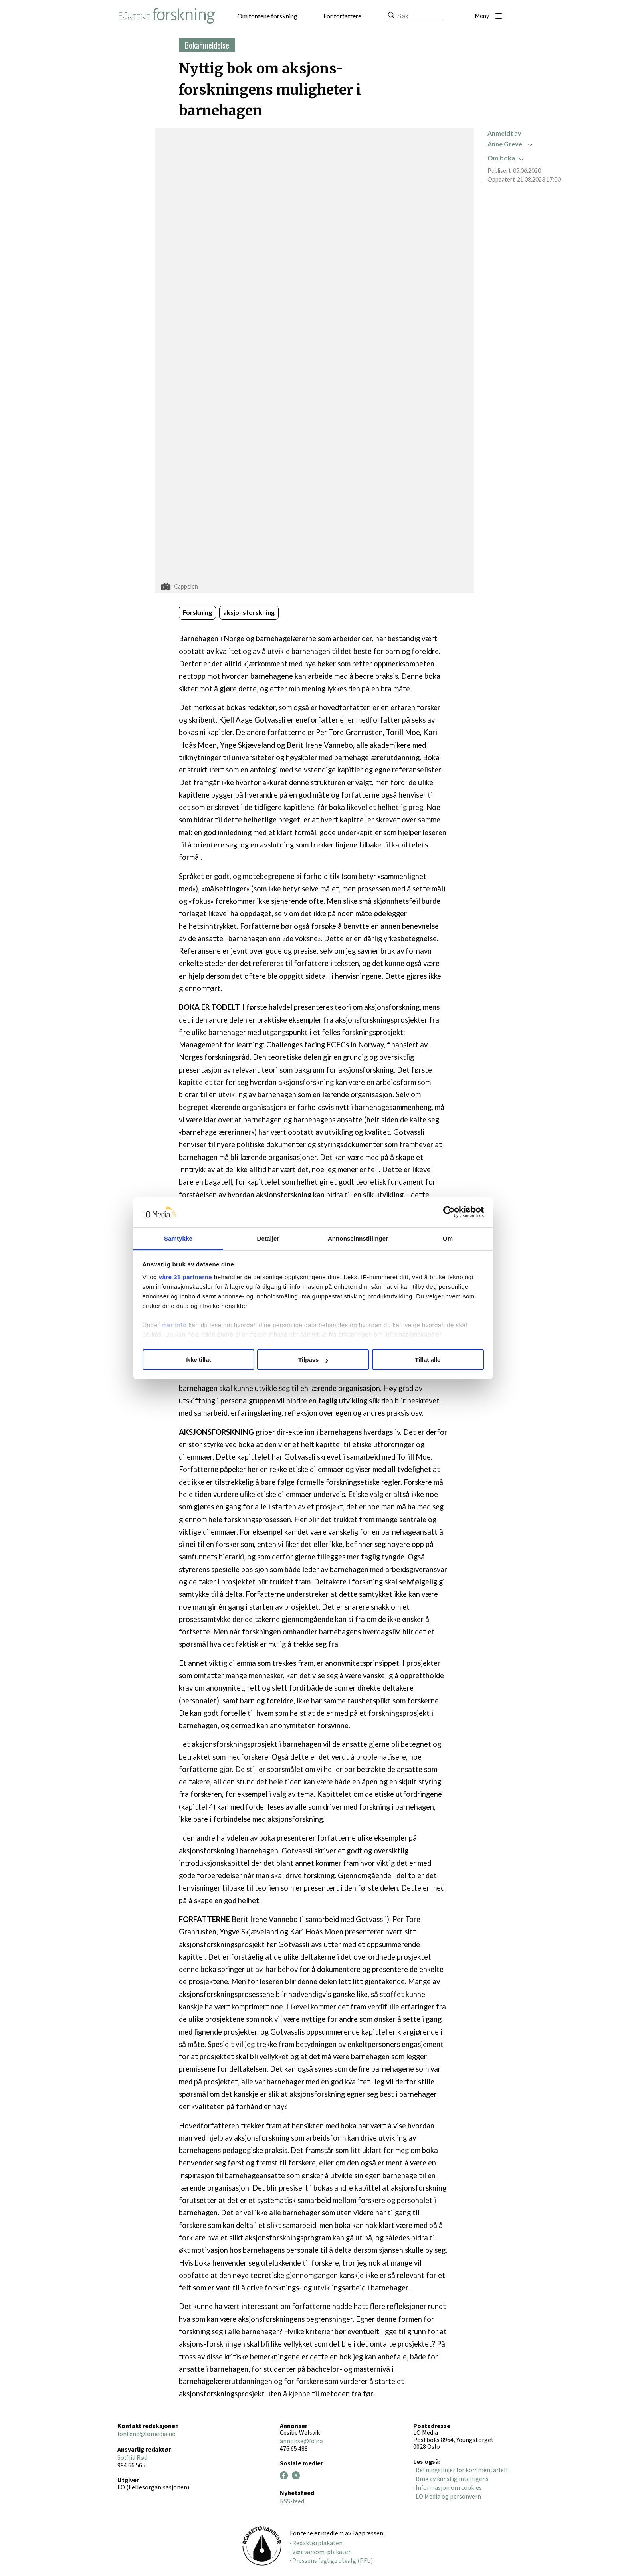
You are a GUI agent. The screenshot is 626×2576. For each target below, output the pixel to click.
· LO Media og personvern (447, 2496)
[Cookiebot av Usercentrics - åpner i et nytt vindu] (449, 1212)
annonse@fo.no (301, 2441)
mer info (174, 1325)
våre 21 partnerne (185, 1277)
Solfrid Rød (132, 2458)
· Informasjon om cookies (447, 2487)
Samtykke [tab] (178, 1238)
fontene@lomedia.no (146, 2434)
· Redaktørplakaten (316, 2543)
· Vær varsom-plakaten (321, 2552)
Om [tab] (448, 1238)
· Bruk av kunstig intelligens (451, 2479)
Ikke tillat (198, 1359)
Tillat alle (428, 1359)
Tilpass (313, 1359)
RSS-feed (292, 2501)
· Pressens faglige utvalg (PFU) (331, 2560)
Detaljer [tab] (268, 1238)
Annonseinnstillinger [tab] (358, 1238)
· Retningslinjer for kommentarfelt (461, 2470)
